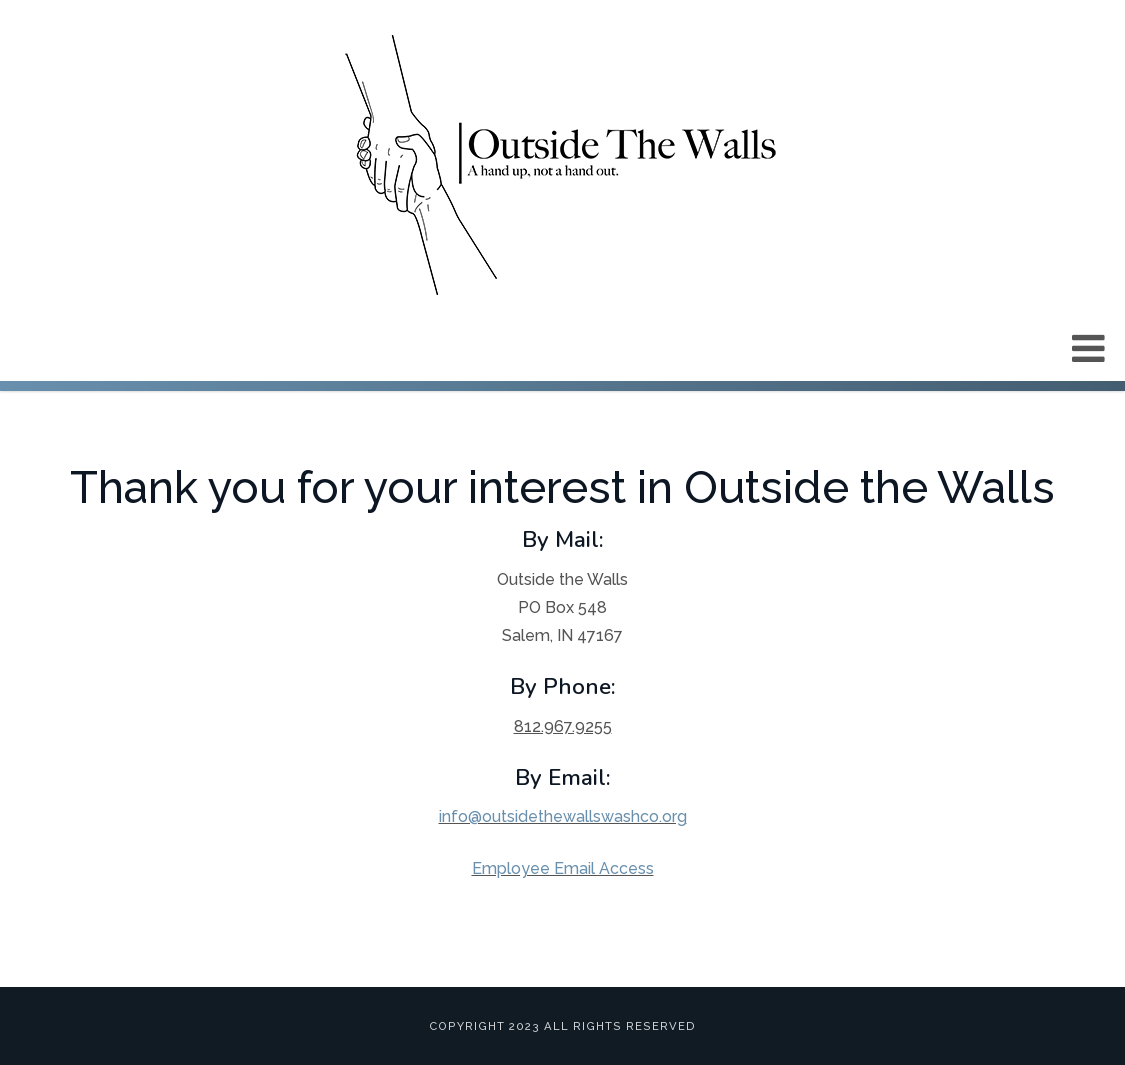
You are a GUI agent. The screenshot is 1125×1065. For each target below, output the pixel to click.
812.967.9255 (563, 726)
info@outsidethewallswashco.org (563, 816)
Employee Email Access (563, 868)
